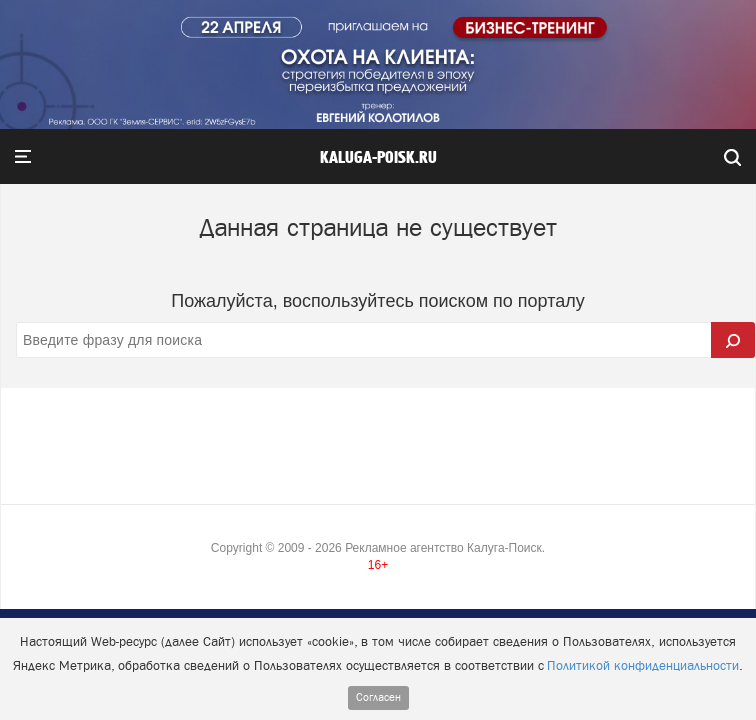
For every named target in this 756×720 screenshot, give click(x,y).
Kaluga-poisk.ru (378, 158)
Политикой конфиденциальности (643, 665)
